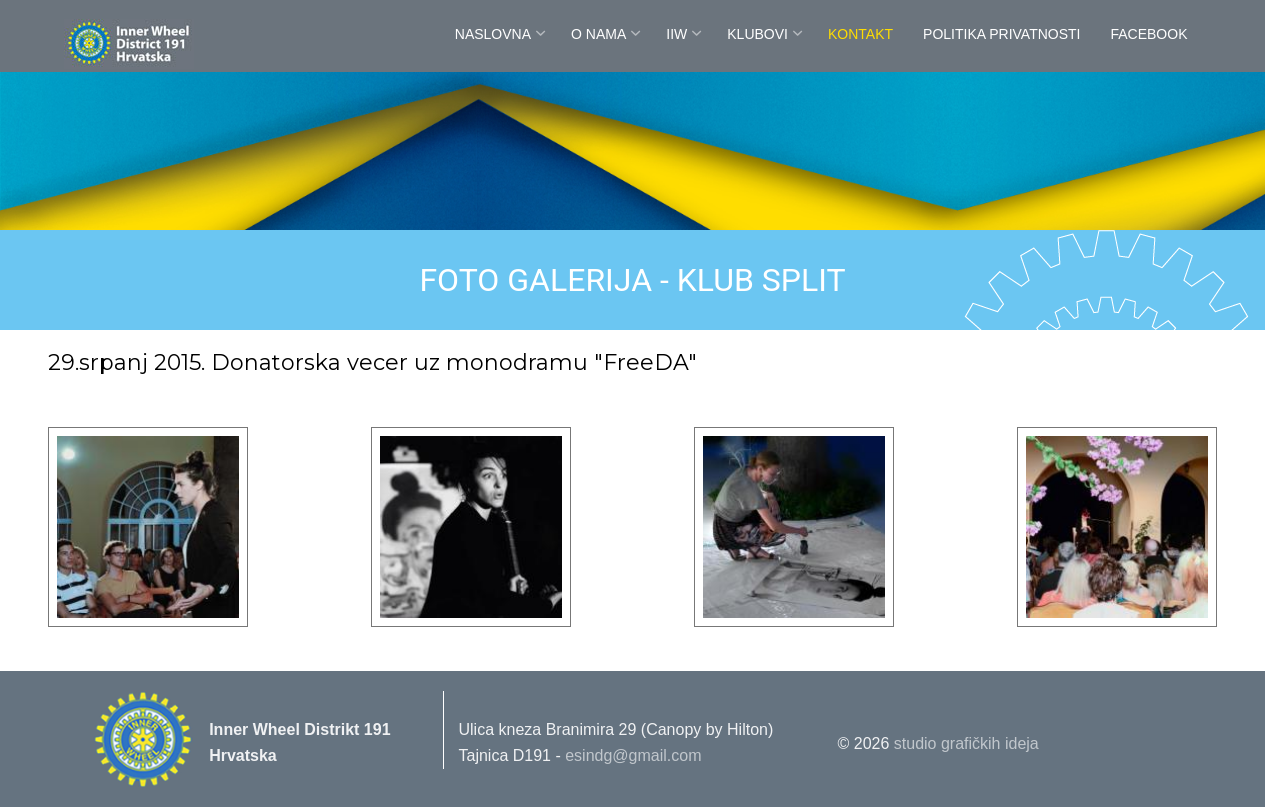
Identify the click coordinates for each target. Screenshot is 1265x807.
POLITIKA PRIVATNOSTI (1001, 34)
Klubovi (757, 34)
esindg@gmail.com (633, 755)
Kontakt (860, 34)
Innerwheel (158, 42)
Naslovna (493, 34)
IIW (676, 34)
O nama (598, 34)
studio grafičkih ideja (966, 743)
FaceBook (1148, 34)
